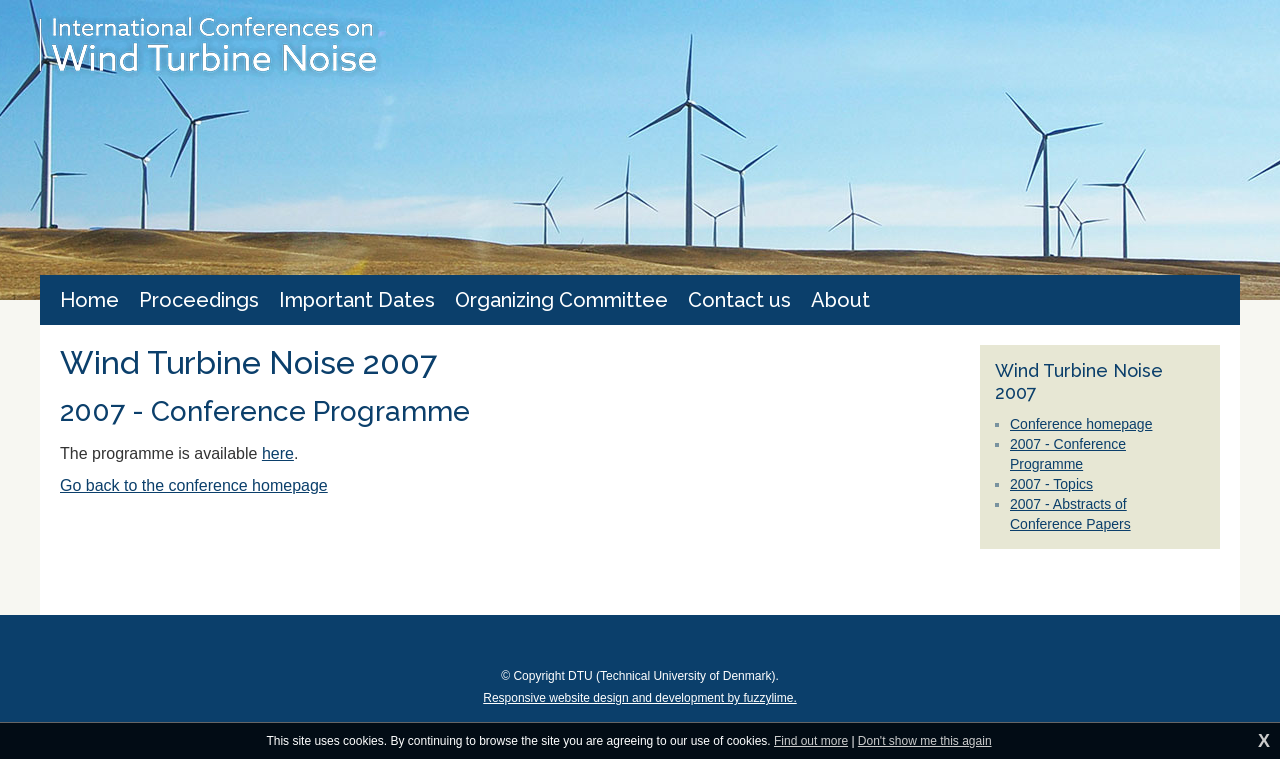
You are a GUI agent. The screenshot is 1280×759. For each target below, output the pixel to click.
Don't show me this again (925, 741)
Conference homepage (1081, 424)
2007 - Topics (1051, 484)
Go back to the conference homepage (194, 485)
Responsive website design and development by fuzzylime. (640, 698)
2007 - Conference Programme (1068, 454)
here (278, 453)
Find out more (811, 741)
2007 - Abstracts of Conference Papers (1070, 514)
